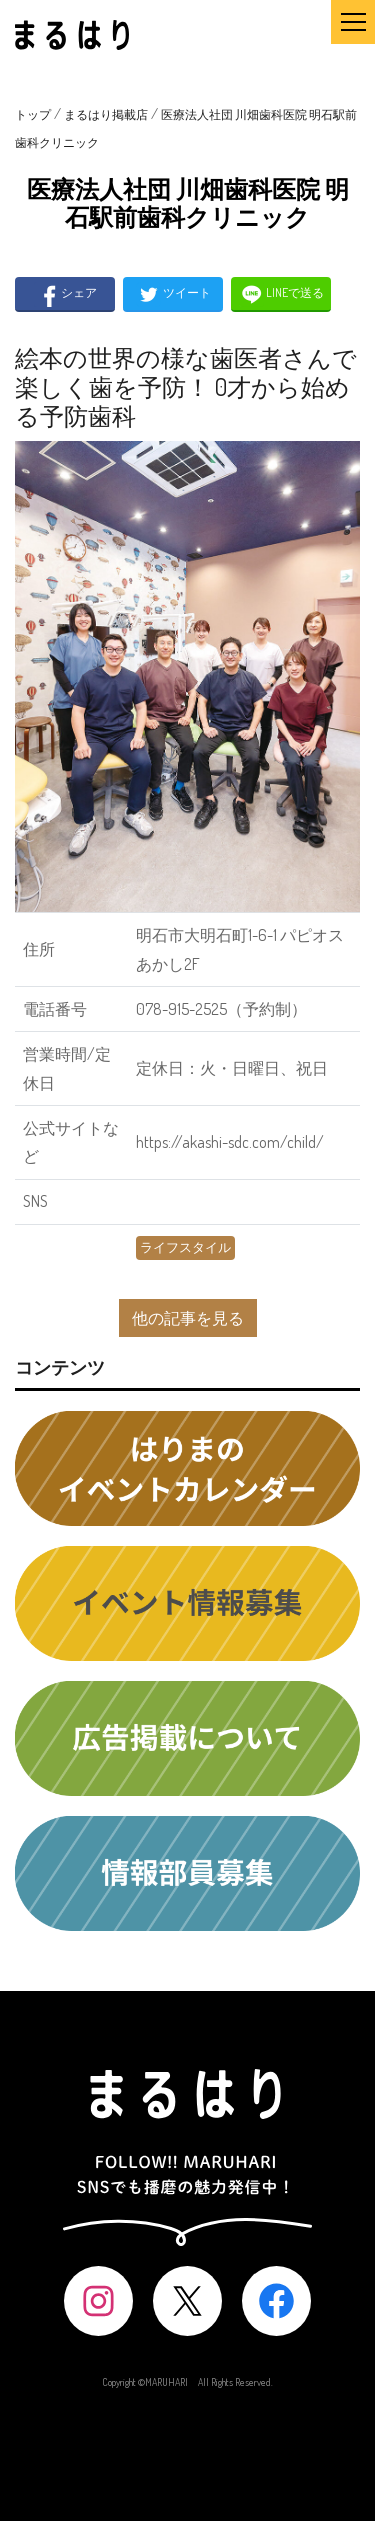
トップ (33, 114)
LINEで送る (281, 294)
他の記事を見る (188, 1318)
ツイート (173, 294)
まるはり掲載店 (106, 114)
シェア (65, 294)
